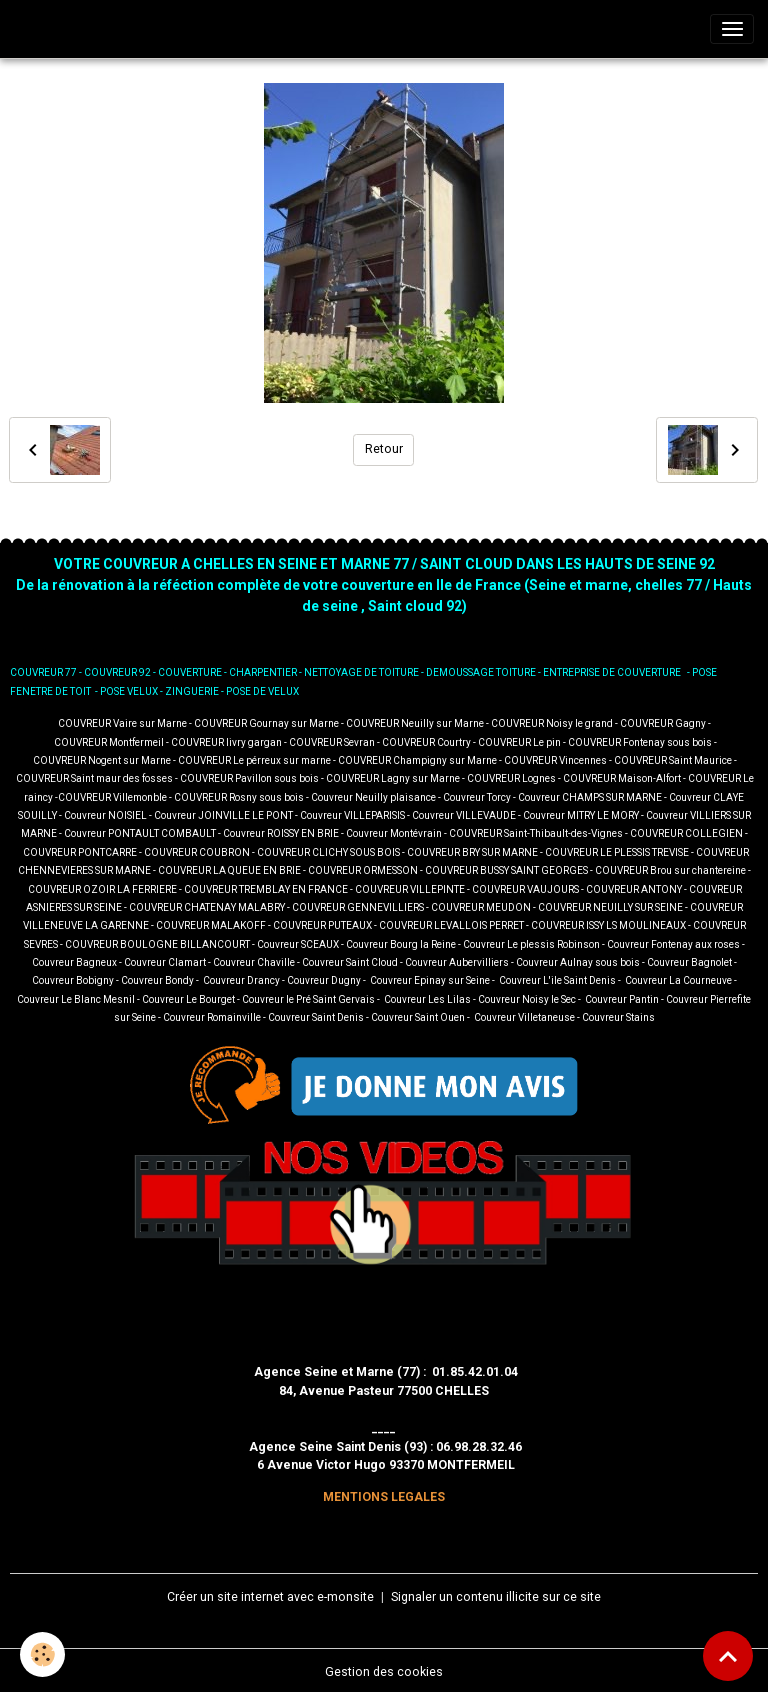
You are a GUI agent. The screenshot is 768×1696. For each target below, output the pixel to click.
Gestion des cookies (384, 1672)
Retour (384, 449)
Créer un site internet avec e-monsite (270, 1597)
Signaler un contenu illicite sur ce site (496, 1597)
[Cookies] (42, 1654)
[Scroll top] (728, 1656)
